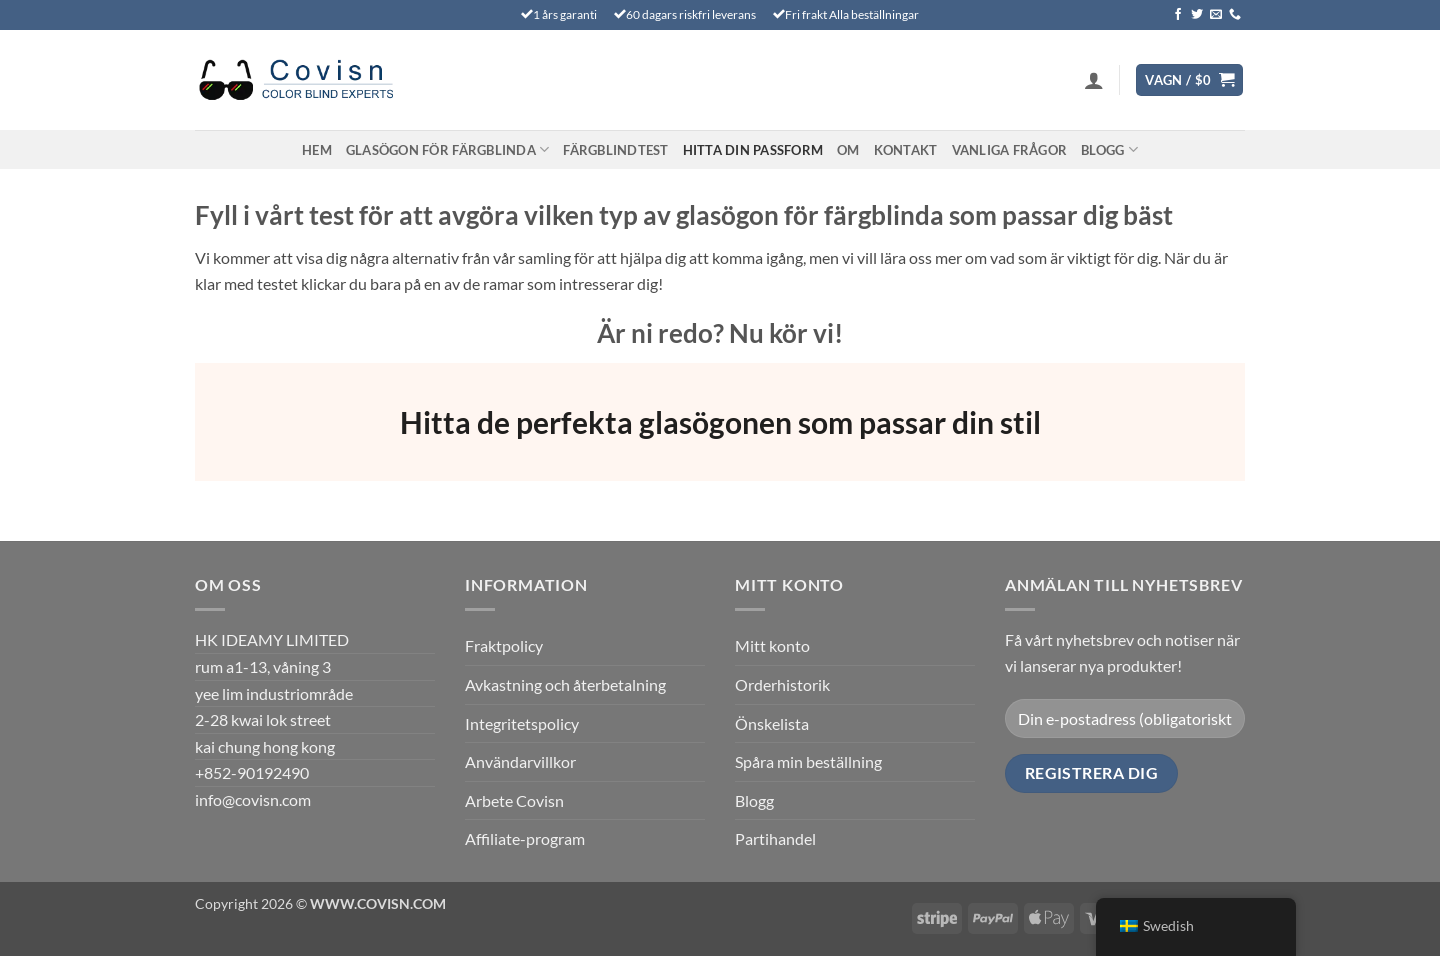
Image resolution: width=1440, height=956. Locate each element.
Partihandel (775, 838)
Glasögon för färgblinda (447, 149)
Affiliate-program (525, 838)
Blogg (1109, 149)
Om (848, 150)
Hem (317, 150)
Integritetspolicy (522, 723)
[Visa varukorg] (1189, 80)
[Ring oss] (1235, 15)
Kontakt (906, 150)
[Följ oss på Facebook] (1178, 15)
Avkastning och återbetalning (565, 684)
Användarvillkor (520, 761)
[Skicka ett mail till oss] (1216, 15)
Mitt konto (772, 645)
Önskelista (772, 723)
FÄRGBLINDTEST (615, 150)
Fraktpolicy (504, 645)
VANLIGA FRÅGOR (1010, 150)
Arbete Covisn (514, 800)
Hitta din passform (753, 150)
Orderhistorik (782, 684)
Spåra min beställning (808, 761)
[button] (1094, 80)
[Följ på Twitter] (1197, 15)
